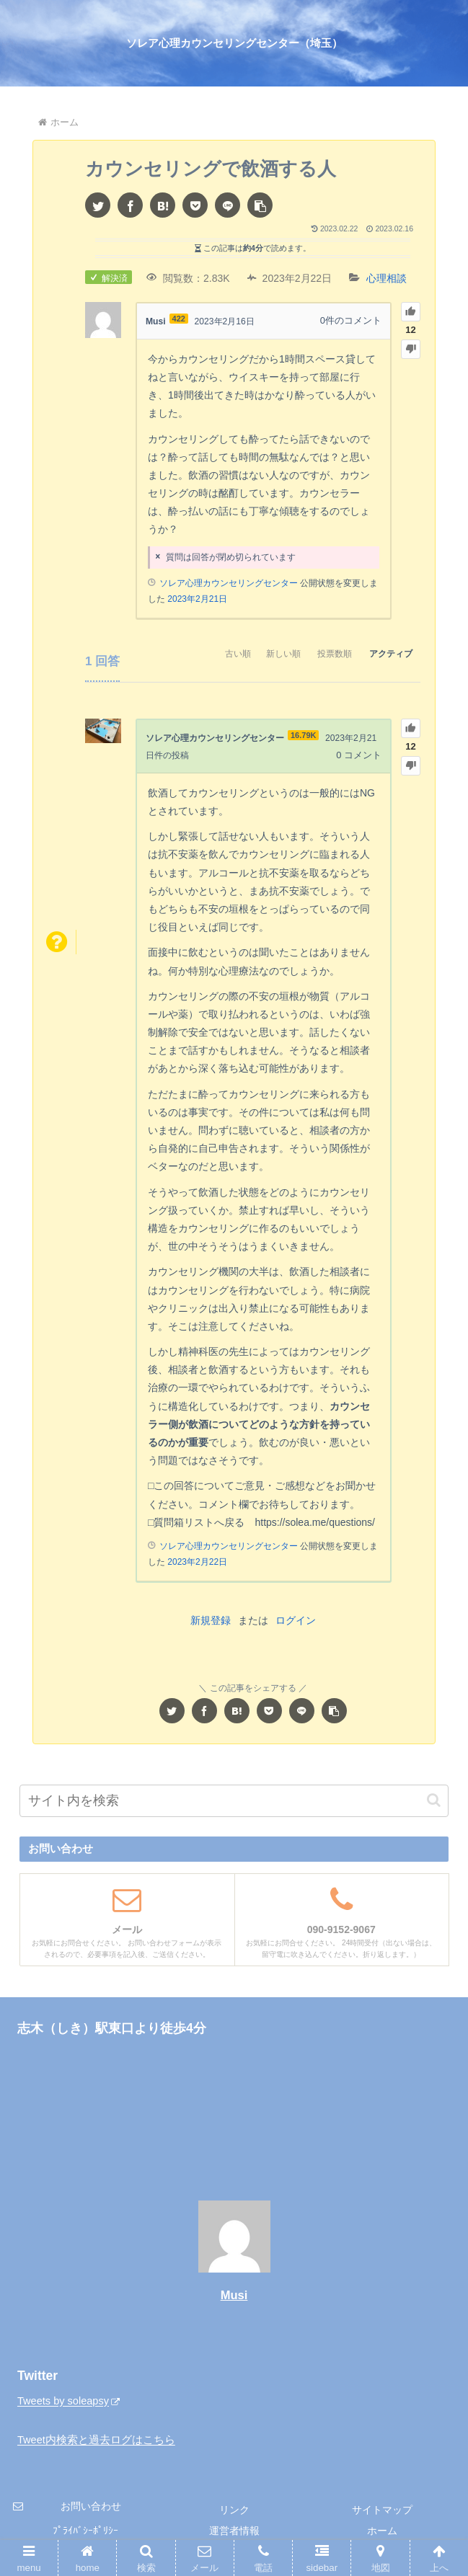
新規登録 (210, 1619)
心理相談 (386, 278)
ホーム (382, 2529)
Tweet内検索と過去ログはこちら (96, 2439)
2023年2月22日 (197, 1560)
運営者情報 (234, 2529)
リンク (234, 2508)
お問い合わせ (91, 2505)
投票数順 (318, 657)
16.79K (314, 735)
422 (180, 318)
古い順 (200, 657)
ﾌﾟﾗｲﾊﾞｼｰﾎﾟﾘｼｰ (85, 2529)
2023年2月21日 (197, 598)
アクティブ (385, 657)
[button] (260, 205)
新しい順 (256, 657)
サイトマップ (382, 2508)
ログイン (295, 1619)
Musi (234, 2294)
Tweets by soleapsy (70, 2400)
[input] (234, 1799)
